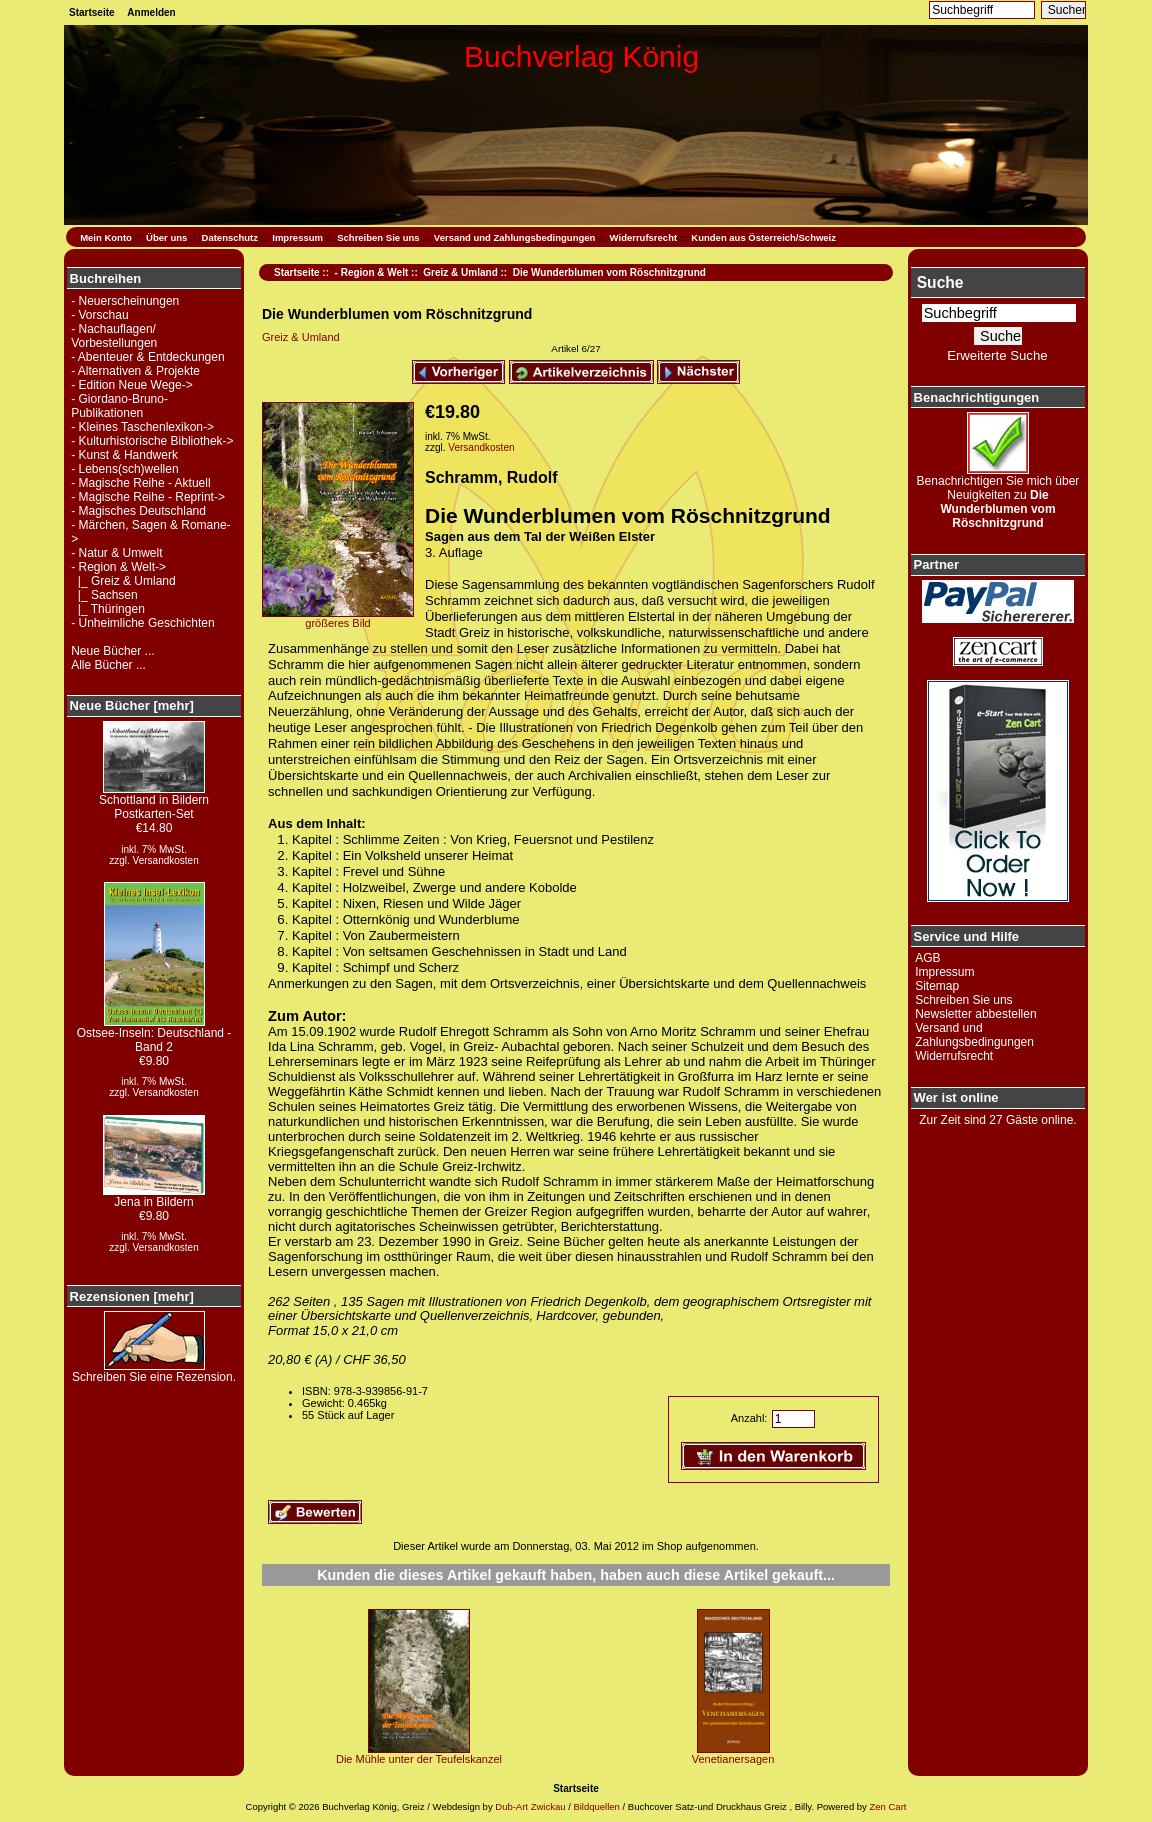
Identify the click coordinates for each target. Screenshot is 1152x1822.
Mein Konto (106, 237)
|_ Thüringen (108, 609)
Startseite (92, 12)
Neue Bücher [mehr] (132, 705)
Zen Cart (887, 1806)
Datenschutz (230, 237)
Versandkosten (166, 860)
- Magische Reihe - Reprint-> (148, 497)
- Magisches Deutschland (138, 511)
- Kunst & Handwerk (124, 455)
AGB (927, 958)
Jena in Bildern (154, 1196)
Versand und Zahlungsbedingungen (515, 237)
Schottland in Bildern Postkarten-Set (154, 801)
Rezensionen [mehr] (132, 1296)
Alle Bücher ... (108, 665)
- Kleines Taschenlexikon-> (142, 427)
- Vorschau (99, 315)
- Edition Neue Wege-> (132, 385)
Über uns (166, 237)
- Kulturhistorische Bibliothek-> (152, 441)
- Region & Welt (372, 272)
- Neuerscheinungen (125, 301)
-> (118, 567)
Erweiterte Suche (997, 355)
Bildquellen (596, 1806)
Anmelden (151, 12)
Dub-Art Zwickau (529, 1806)
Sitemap (937, 986)
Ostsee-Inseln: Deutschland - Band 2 (154, 1034)
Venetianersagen (733, 1759)
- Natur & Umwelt (116, 553)
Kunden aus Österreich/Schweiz (763, 237)
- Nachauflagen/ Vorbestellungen (114, 336)
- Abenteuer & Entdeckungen (147, 357)
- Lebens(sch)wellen (124, 469)
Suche (940, 282)
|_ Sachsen (104, 595)
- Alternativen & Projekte (135, 371)
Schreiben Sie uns (378, 237)
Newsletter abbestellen (975, 1014)
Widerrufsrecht (643, 237)
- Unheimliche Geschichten (142, 623)
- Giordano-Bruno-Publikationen (119, 406)
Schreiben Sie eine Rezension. (154, 1371)
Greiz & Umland (460, 272)
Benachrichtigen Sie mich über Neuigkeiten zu (998, 496)
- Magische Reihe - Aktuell (140, 483)
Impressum (297, 237)
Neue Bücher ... (112, 651)
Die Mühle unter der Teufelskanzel (419, 1759)
